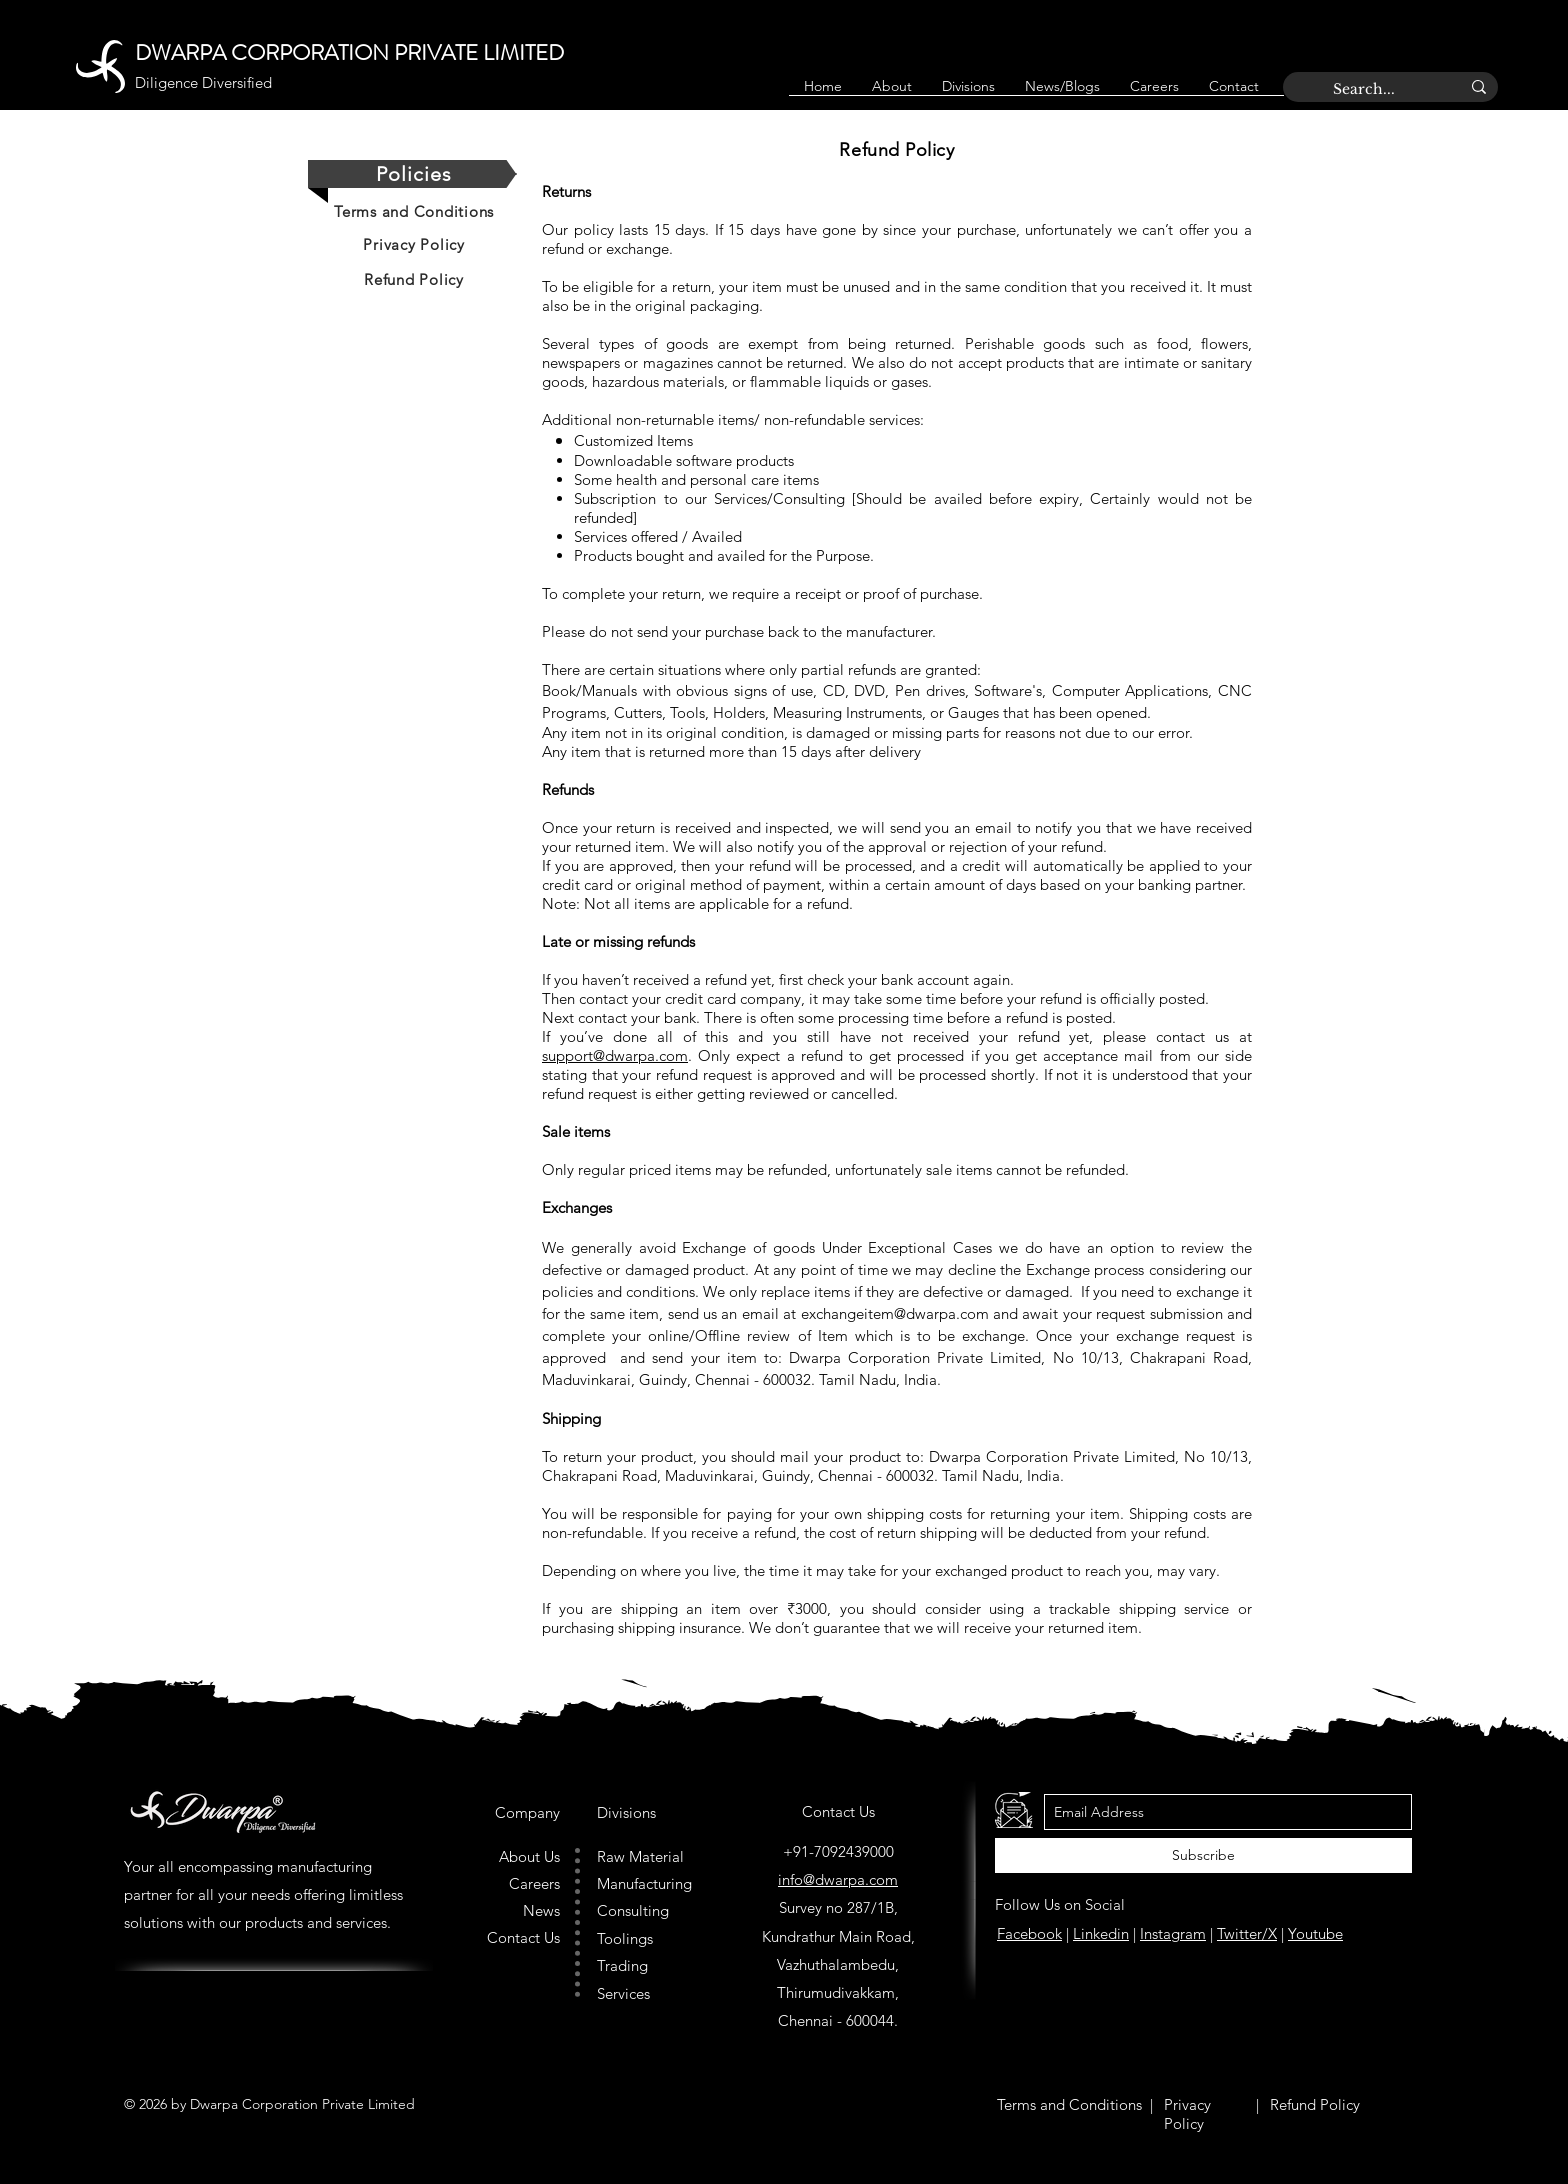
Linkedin (1101, 1933)
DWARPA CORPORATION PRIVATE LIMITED (349, 52)
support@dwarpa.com (615, 1055)
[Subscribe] (1203, 1855)
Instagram (1173, 1933)
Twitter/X (1247, 1933)
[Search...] (1381, 90)
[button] (968, 93)
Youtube (1315, 1933)
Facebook (1029, 1933)
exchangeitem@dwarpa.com (895, 1313)
